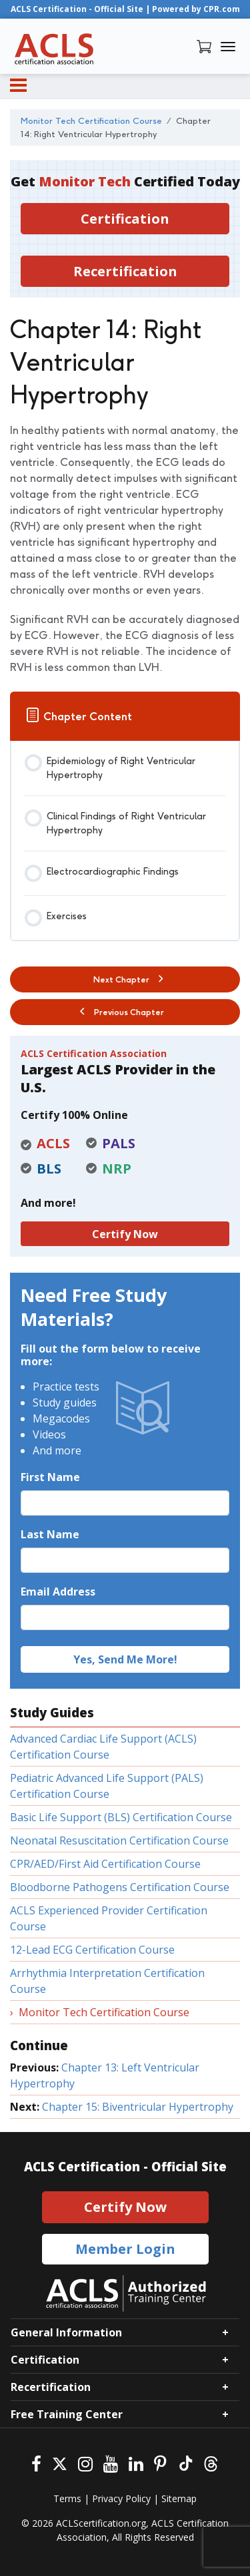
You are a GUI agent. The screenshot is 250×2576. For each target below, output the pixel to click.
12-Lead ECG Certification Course (92, 1949)
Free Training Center (67, 2414)
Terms (67, 2498)
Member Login (125, 2249)
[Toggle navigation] (228, 46)
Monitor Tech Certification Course (104, 2012)
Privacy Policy (121, 2498)
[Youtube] (110, 2462)
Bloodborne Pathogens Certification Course (119, 1887)
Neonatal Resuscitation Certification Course (119, 1840)
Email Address (58, 1591)
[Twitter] (59, 2462)
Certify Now (125, 1234)
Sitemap (179, 2498)
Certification (125, 219)
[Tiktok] (185, 2462)
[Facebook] (36, 2462)
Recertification (125, 271)
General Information (66, 2332)
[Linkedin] (136, 2462)
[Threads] (211, 2462)
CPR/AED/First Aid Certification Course (105, 1863)
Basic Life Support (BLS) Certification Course (121, 1817)
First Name (50, 1477)
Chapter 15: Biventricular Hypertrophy (137, 2106)
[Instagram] (85, 2462)
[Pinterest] (160, 2462)
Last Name (50, 1534)
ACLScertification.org (101, 2523)
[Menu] (18, 85)
